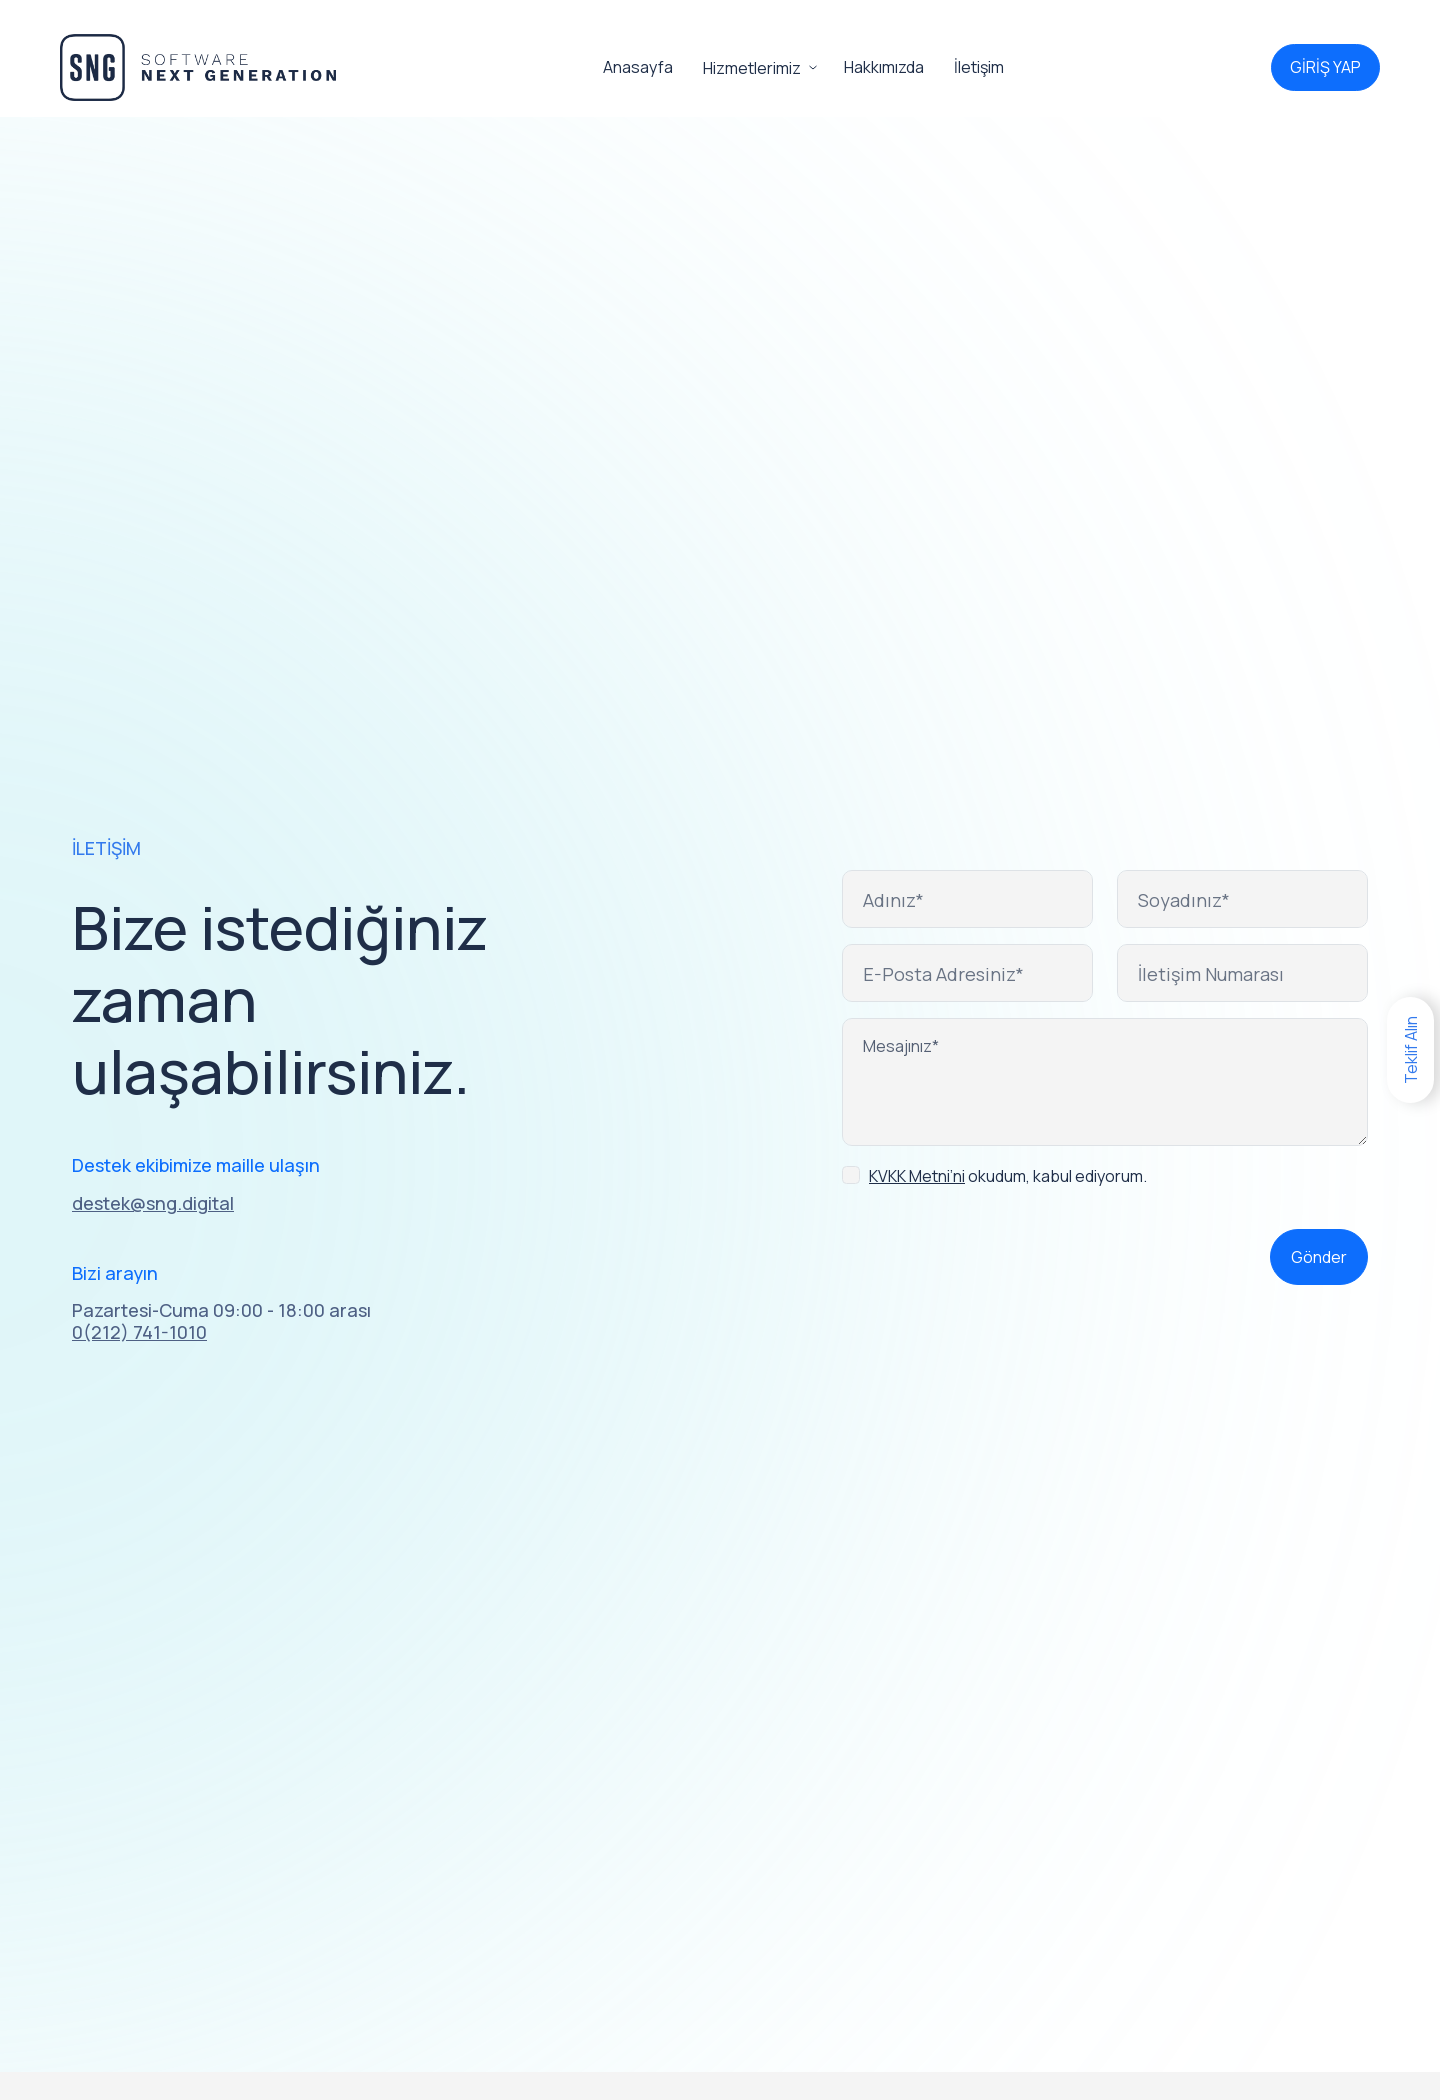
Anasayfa (638, 67)
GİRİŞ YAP (1325, 67)
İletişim (979, 67)
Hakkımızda (884, 67)
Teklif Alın (1411, 1050)
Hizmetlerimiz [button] (752, 68)
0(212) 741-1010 (139, 1333)
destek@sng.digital (153, 1204)
